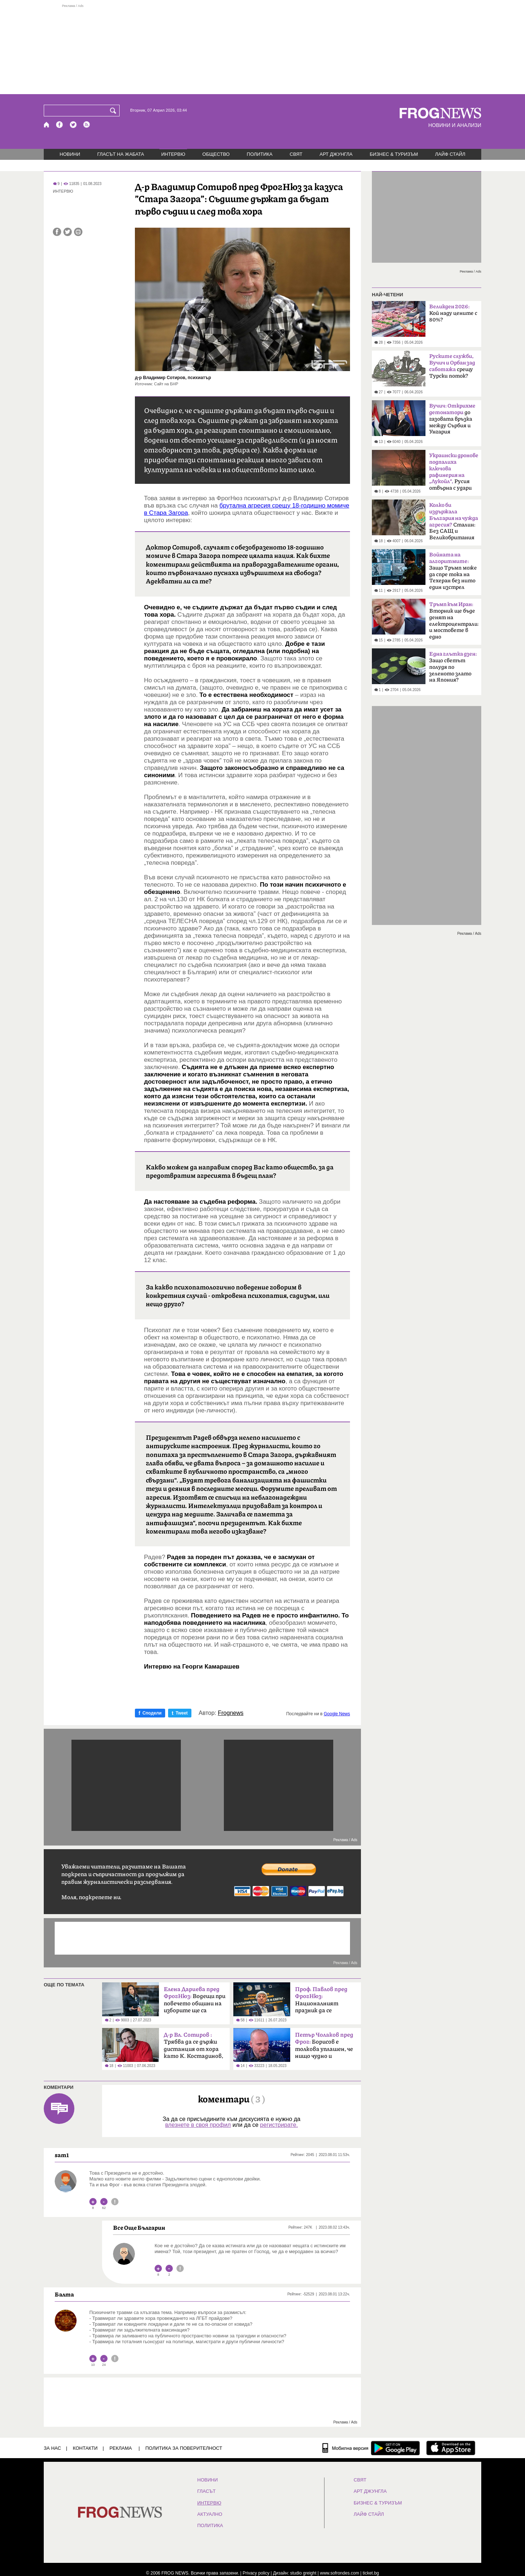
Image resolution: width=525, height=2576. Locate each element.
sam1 (62, 2155)
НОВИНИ (70, 154)
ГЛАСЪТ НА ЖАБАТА (120, 154)
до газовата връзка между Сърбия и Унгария (452, 418)
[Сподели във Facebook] (57, 232)
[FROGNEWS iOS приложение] (451, 2448)
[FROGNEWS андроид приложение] (395, 2448)
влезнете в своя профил (198, 2125)
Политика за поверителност (183, 2448)
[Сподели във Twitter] (67, 232)
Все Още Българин (139, 2227)
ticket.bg (371, 2573)
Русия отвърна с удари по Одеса (453, 474)
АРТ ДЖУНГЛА (336, 154)
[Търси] (114, 110)
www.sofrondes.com (339, 2573)
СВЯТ (296, 154)
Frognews (231, 1713)
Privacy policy (256, 2573)
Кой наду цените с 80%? (453, 313)
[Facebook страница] (59, 124)
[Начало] (47, 124)
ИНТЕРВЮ (173, 154)
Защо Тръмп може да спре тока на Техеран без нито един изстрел (453, 571)
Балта (64, 2294)
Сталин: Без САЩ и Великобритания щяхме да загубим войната (453, 523)
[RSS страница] (86, 124)
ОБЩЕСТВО (216, 154)
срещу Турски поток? (452, 366)
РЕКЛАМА (120, 2448)
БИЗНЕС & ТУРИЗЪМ (394, 154)
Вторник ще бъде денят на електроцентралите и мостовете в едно (453, 620)
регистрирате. (279, 2125)
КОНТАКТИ (85, 2448)
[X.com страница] (73, 124)
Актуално (209, 2514)
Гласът (206, 2491)
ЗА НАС (52, 2448)
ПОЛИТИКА (260, 154)
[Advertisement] (262, 48)
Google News (337, 1713)
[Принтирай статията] (78, 232)
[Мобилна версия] (345, 2448)
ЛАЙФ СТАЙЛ (450, 154)
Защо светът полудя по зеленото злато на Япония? (453, 667)
